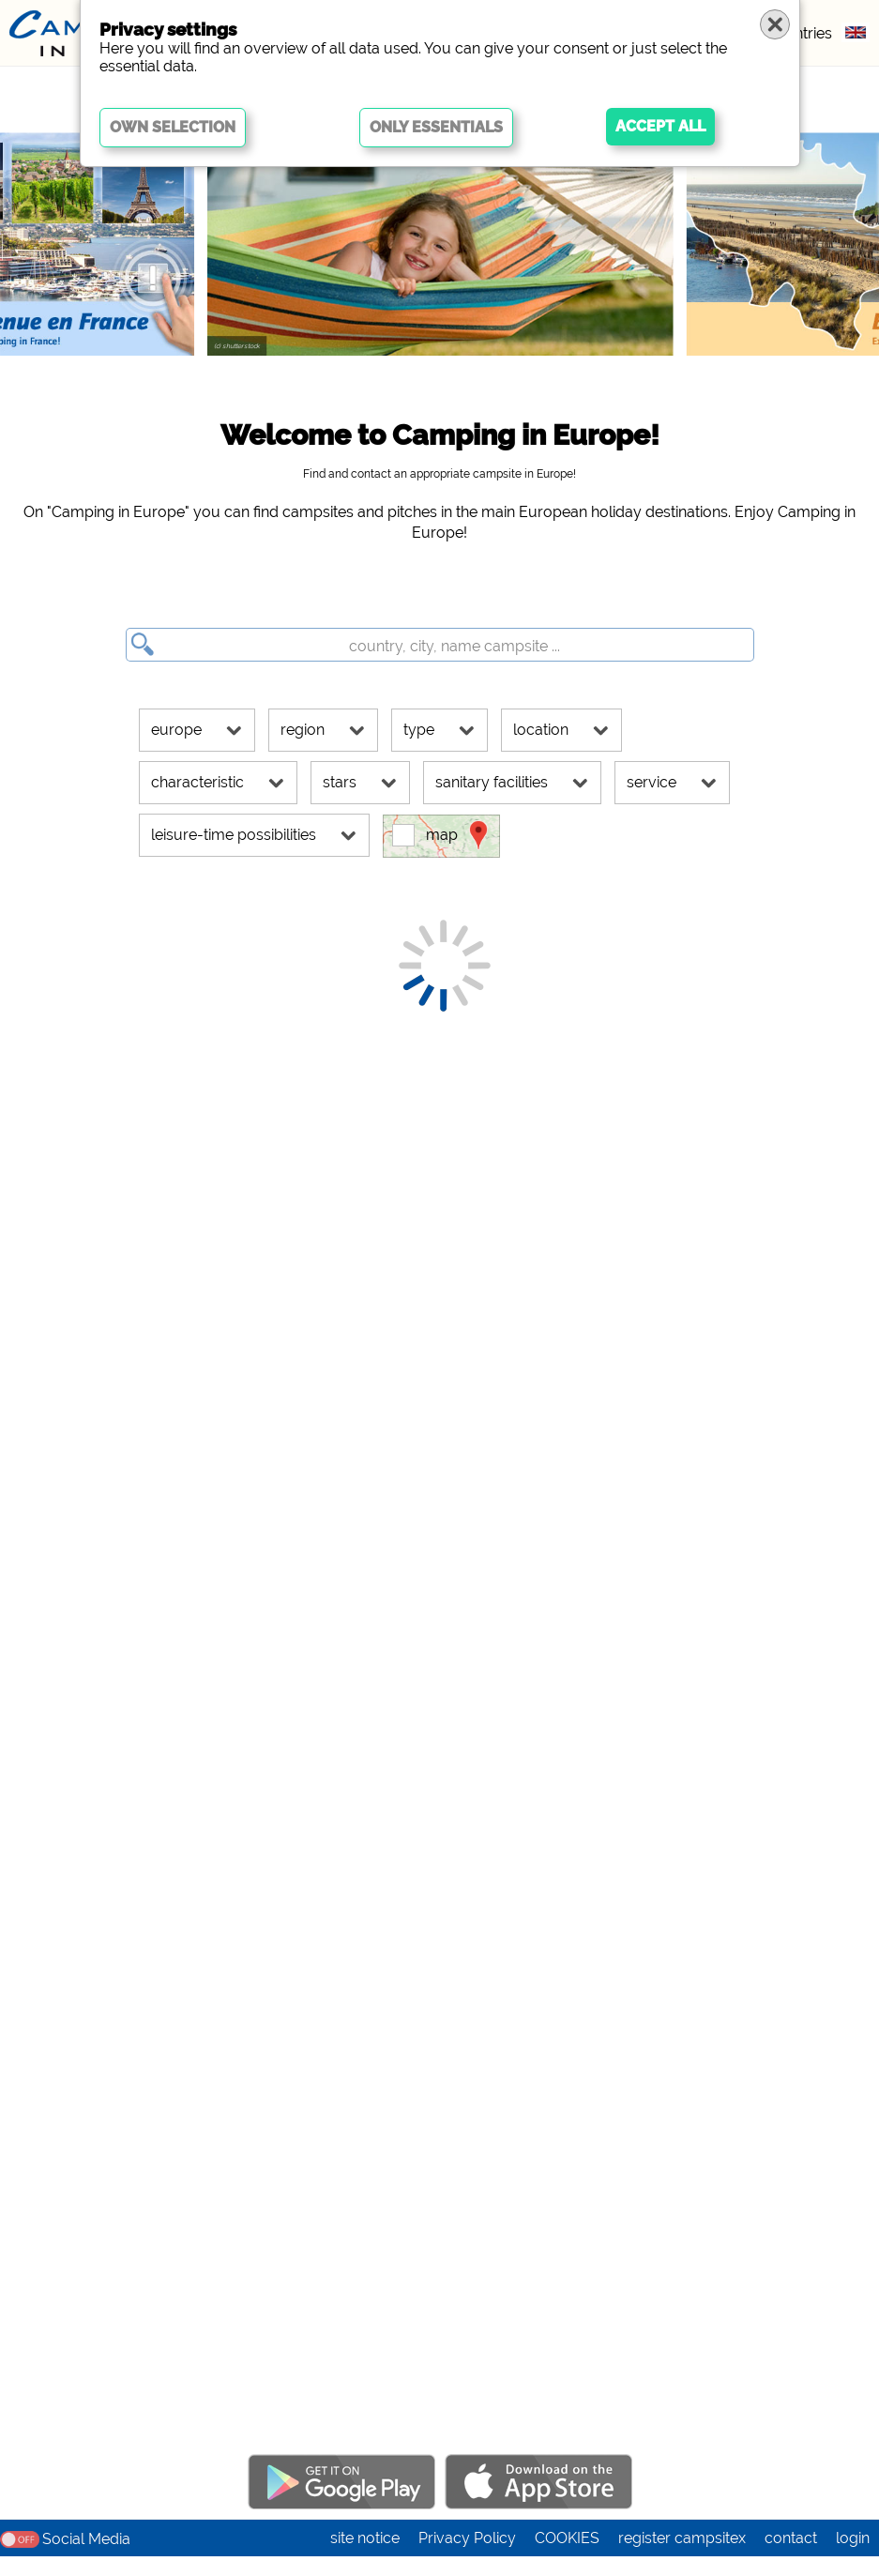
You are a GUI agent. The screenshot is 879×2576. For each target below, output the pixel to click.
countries (799, 33)
